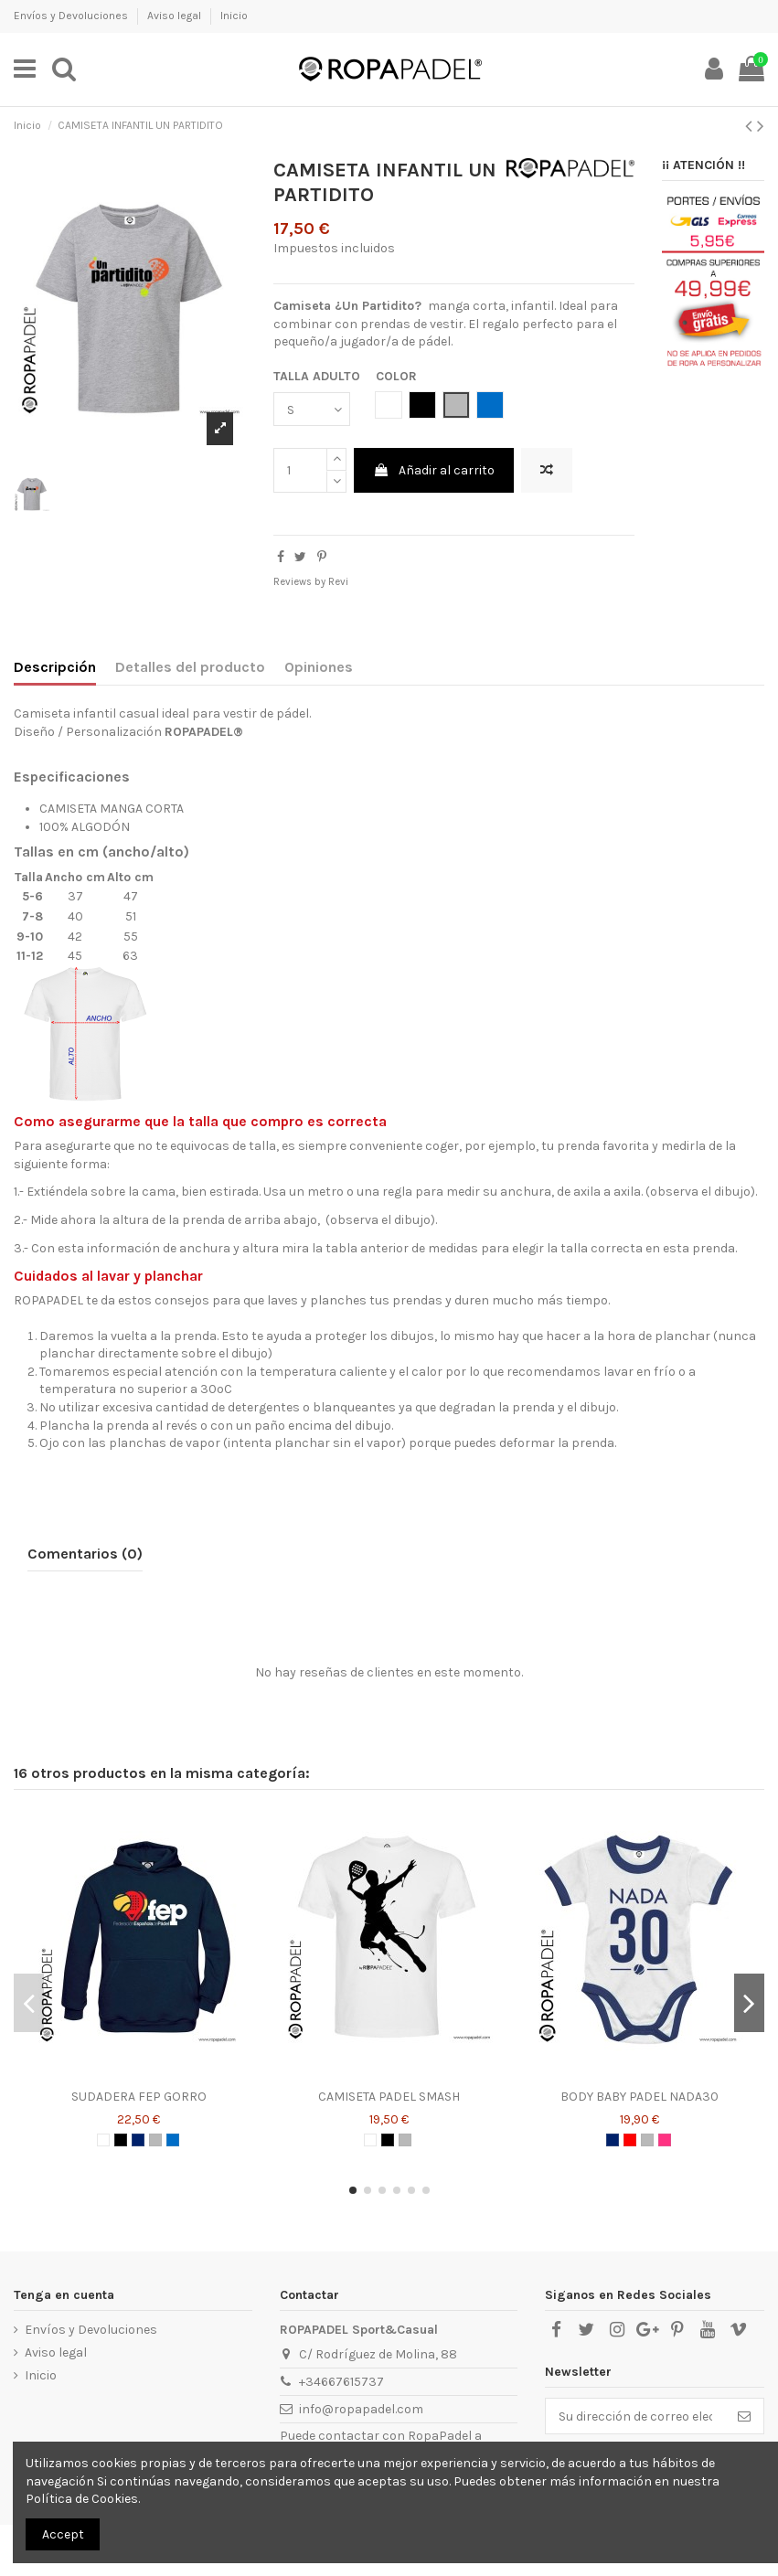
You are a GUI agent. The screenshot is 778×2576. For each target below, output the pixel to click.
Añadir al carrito (434, 470)
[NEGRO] (120, 2140)
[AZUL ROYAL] (172, 2140)
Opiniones (318, 667)
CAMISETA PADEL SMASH (389, 2096)
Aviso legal (175, 15)
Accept (63, 2534)
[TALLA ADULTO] (311, 409)
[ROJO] (629, 2140)
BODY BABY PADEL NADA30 (639, 2096)
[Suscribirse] (744, 2416)
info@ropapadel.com (361, 2409)
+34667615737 (341, 2382)
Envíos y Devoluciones (72, 15)
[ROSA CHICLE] (664, 2140)
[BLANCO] (103, 2140)
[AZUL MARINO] (138, 2140)
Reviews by (310, 582)
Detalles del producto (190, 667)
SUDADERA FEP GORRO (139, 2096)
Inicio (234, 15)
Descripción (55, 667)
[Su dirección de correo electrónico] (635, 2416)
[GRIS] (155, 2140)
